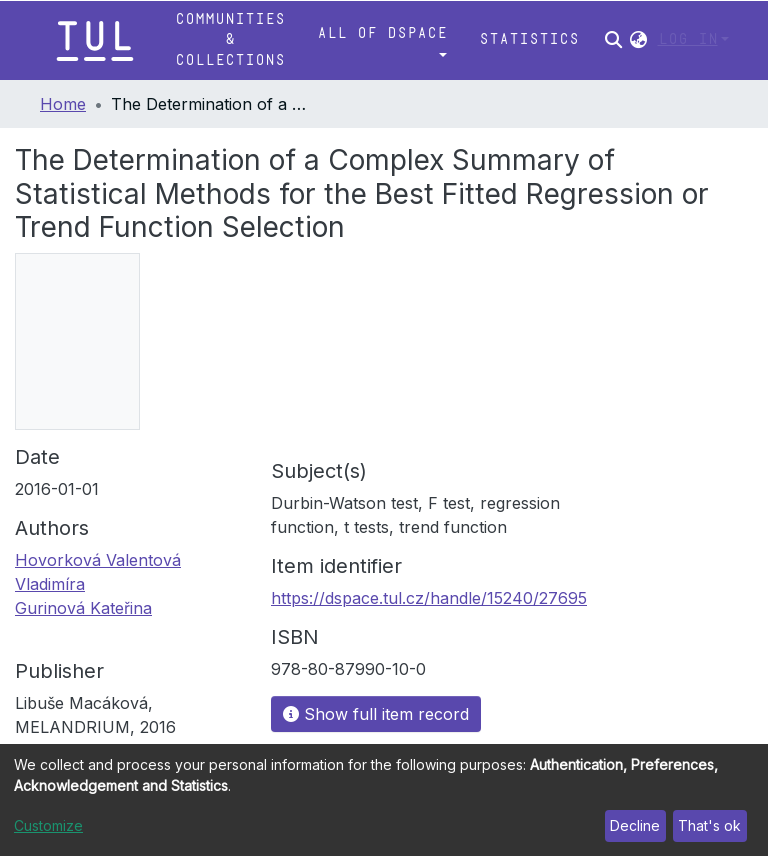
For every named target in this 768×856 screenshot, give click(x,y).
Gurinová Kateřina (83, 608)
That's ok (709, 825)
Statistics (529, 39)
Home (63, 104)
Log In (688, 39)
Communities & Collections (230, 40)
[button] (638, 40)
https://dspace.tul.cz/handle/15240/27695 (429, 598)
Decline (635, 825)
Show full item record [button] (376, 714)
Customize (48, 825)
